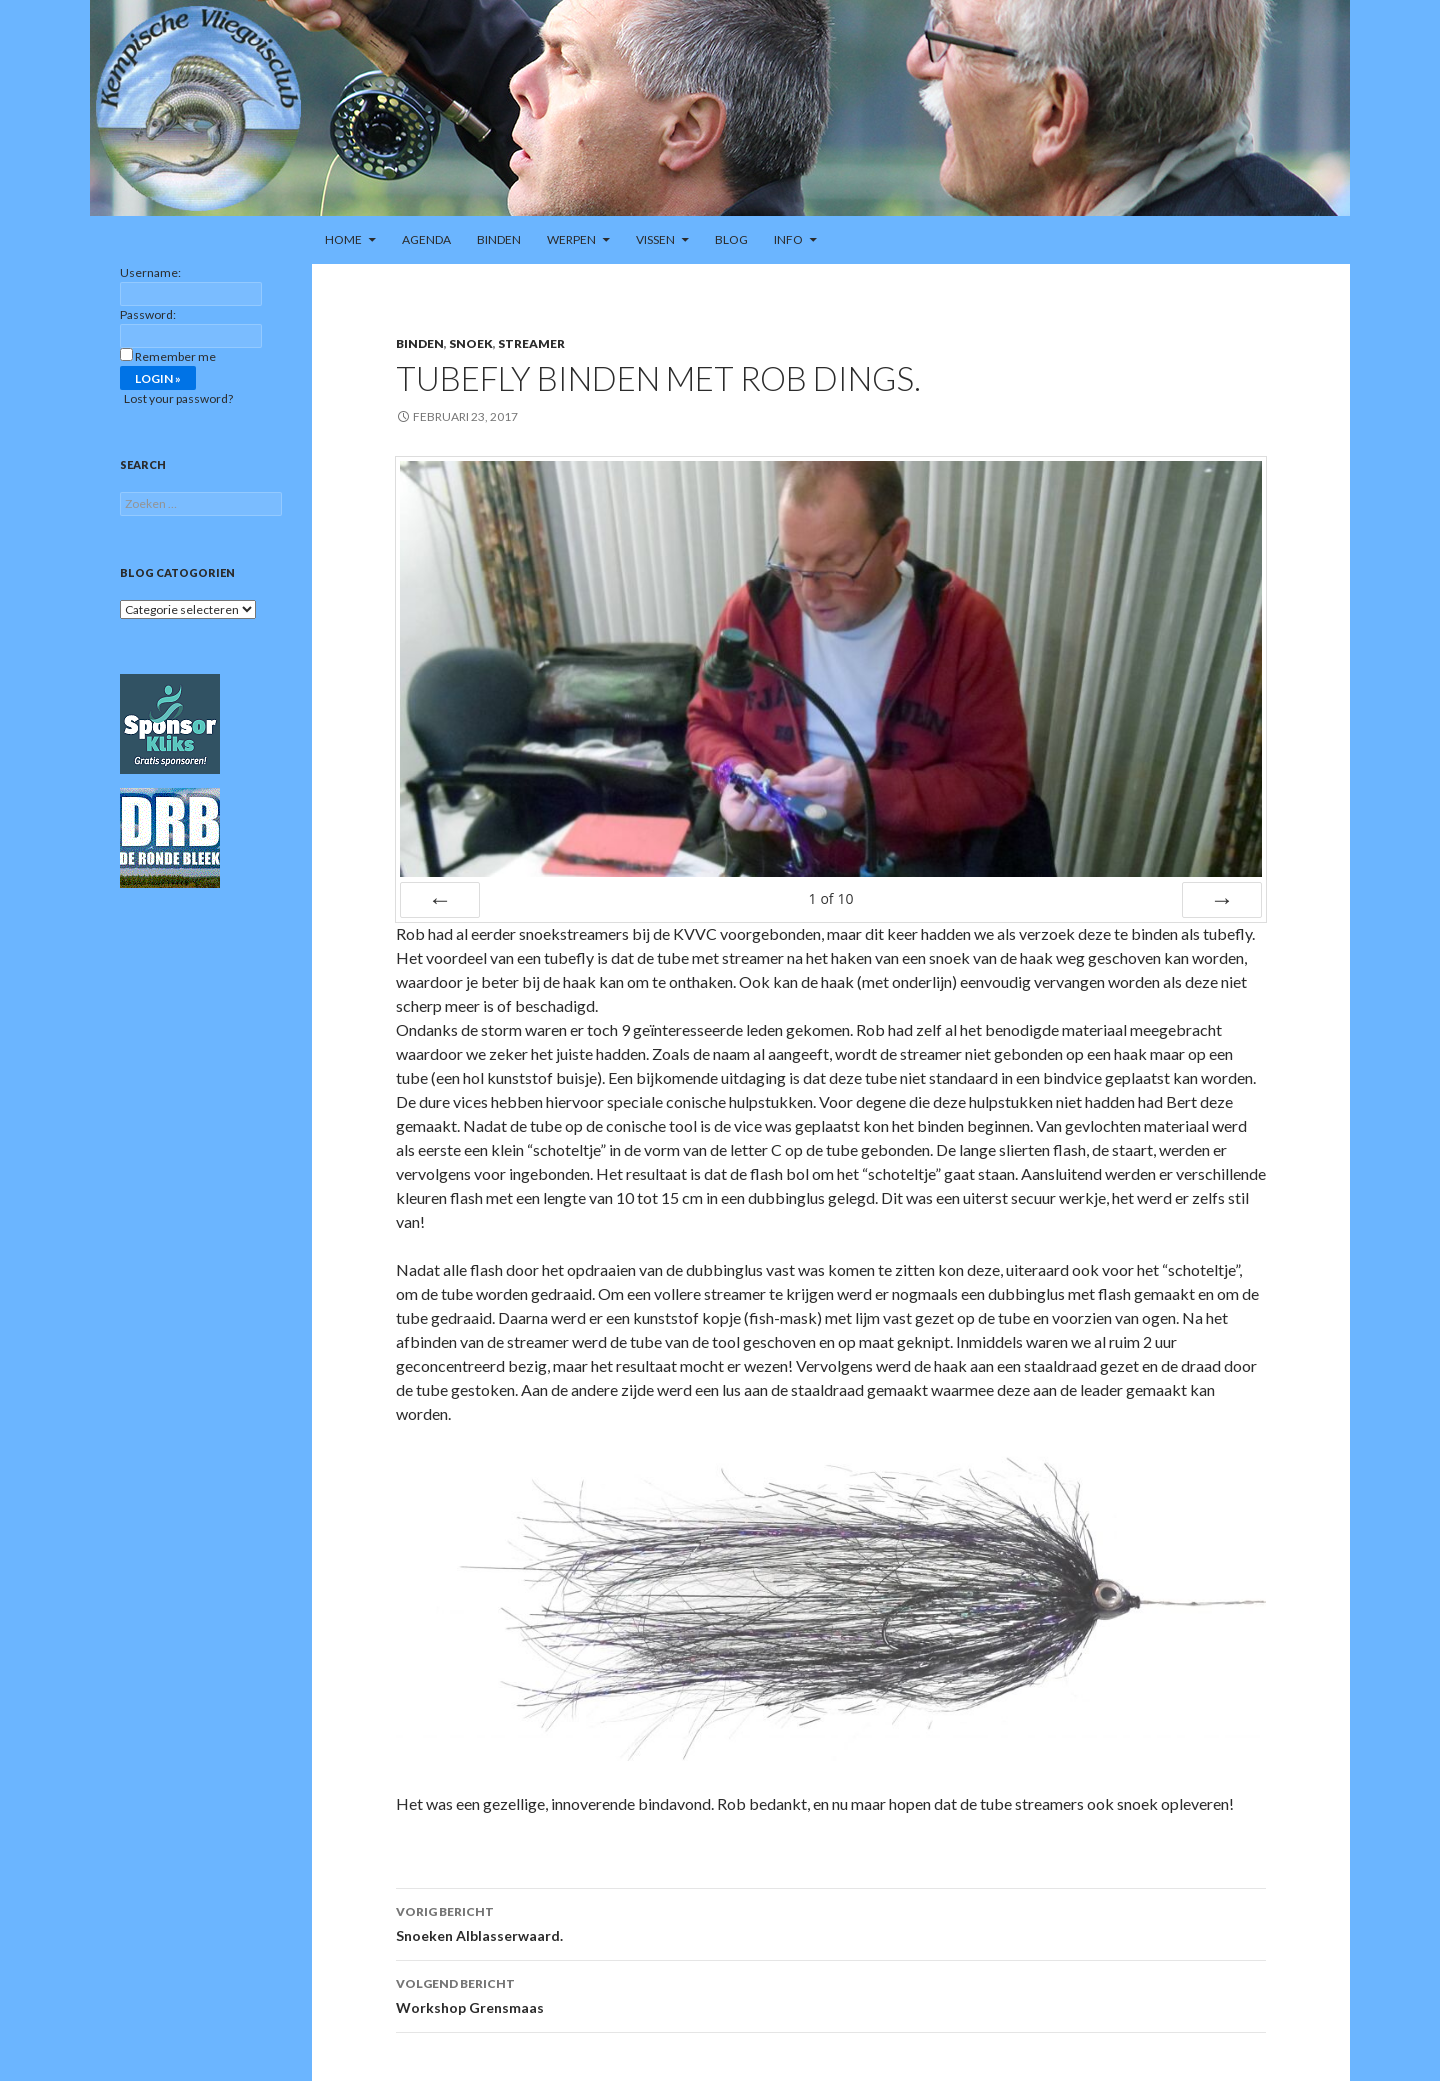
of (830, 898)
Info (788, 239)
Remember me (175, 356)
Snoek (471, 343)
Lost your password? (178, 398)
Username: (150, 272)
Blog (731, 239)
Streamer (531, 343)
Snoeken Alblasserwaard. (831, 1922)
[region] (720, 108)
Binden (499, 239)
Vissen (655, 239)
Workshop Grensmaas (831, 1994)
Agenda (426, 239)
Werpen (571, 239)
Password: (148, 314)
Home (343, 239)
